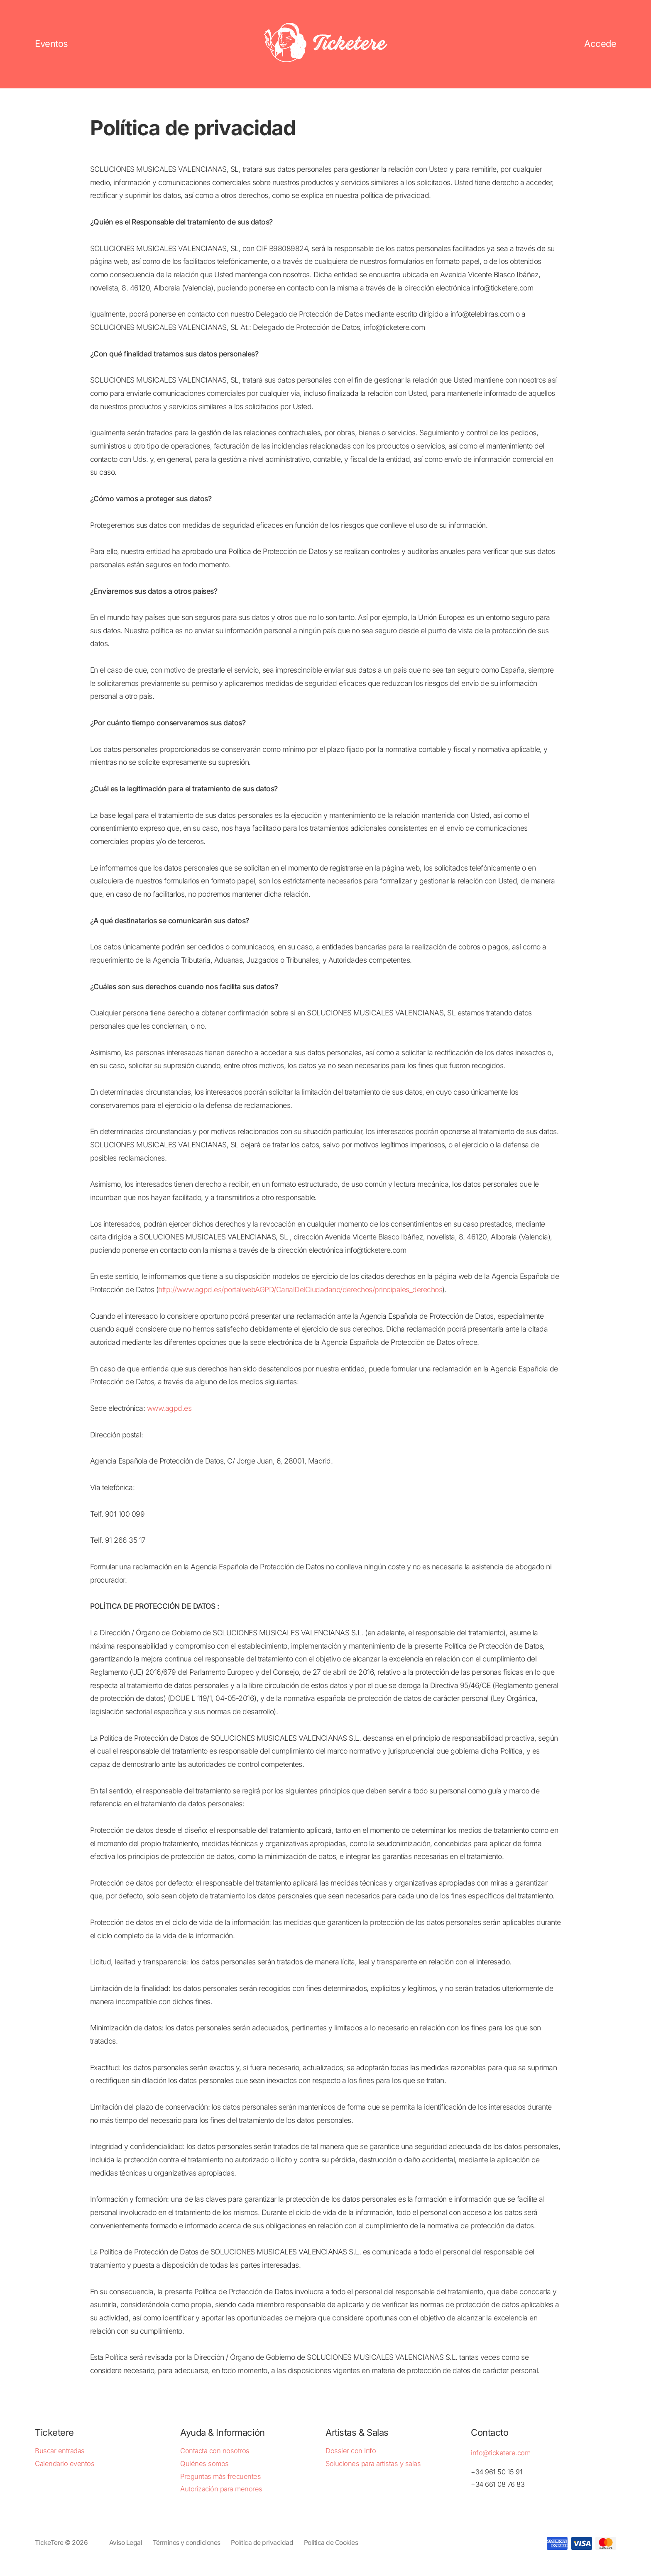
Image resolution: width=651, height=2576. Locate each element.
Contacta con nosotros (215, 2451)
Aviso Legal (125, 2543)
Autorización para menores (221, 2489)
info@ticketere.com (500, 2453)
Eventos (51, 44)
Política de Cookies (331, 2543)
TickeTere (49, 2543)
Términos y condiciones (186, 2543)
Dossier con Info (351, 2451)
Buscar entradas (60, 2451)
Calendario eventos (64, 2463)
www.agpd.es (169, 1408)
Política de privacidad (262, 2543)
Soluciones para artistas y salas (373, 2463)
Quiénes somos (204, 2463)
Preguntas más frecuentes (220, 2476)
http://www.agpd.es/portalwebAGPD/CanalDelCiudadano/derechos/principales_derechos (300, 1289)
